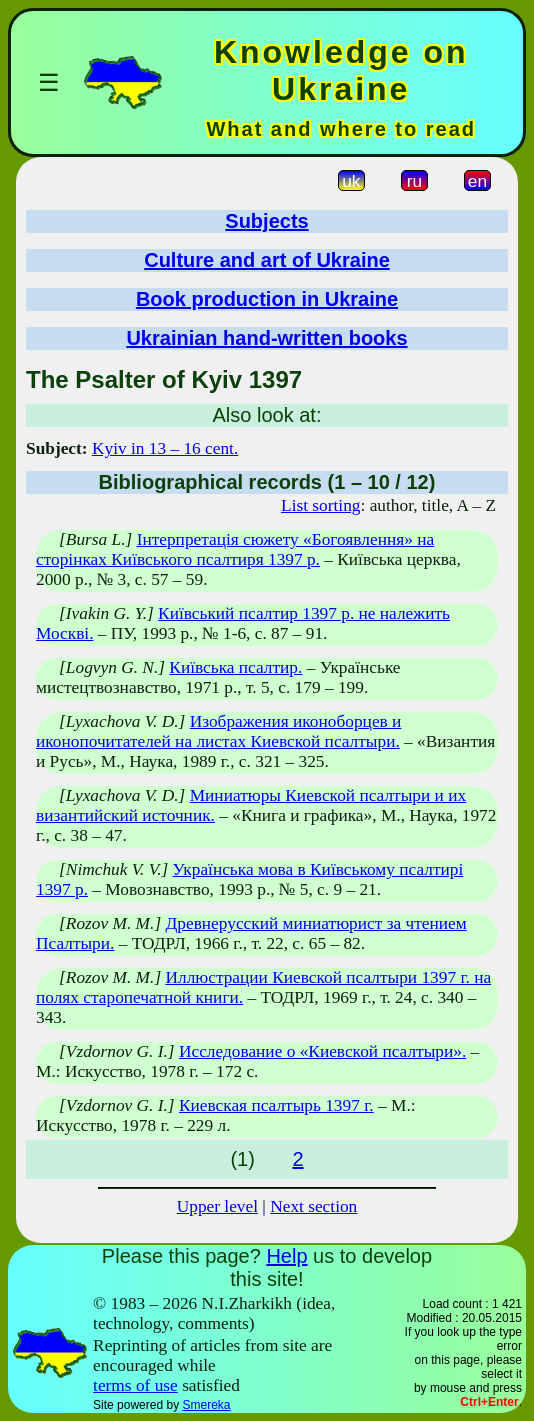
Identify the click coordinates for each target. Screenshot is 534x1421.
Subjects (266, 221)
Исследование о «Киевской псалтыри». (322, 1051)
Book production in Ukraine (267, 299)
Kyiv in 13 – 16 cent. (165, 448)
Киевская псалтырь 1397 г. (276, 1105)
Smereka (206, 1405)
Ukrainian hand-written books (266, 338)
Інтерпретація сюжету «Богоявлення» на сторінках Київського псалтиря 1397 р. (235, 549)
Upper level (217, 1206)
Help (286, 1256)
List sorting (320, 505)
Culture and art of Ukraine (267, 260)
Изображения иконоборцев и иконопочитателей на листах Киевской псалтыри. (218, 731)
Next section (313, 1206)
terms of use (135, 1385)
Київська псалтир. (235, 667)
